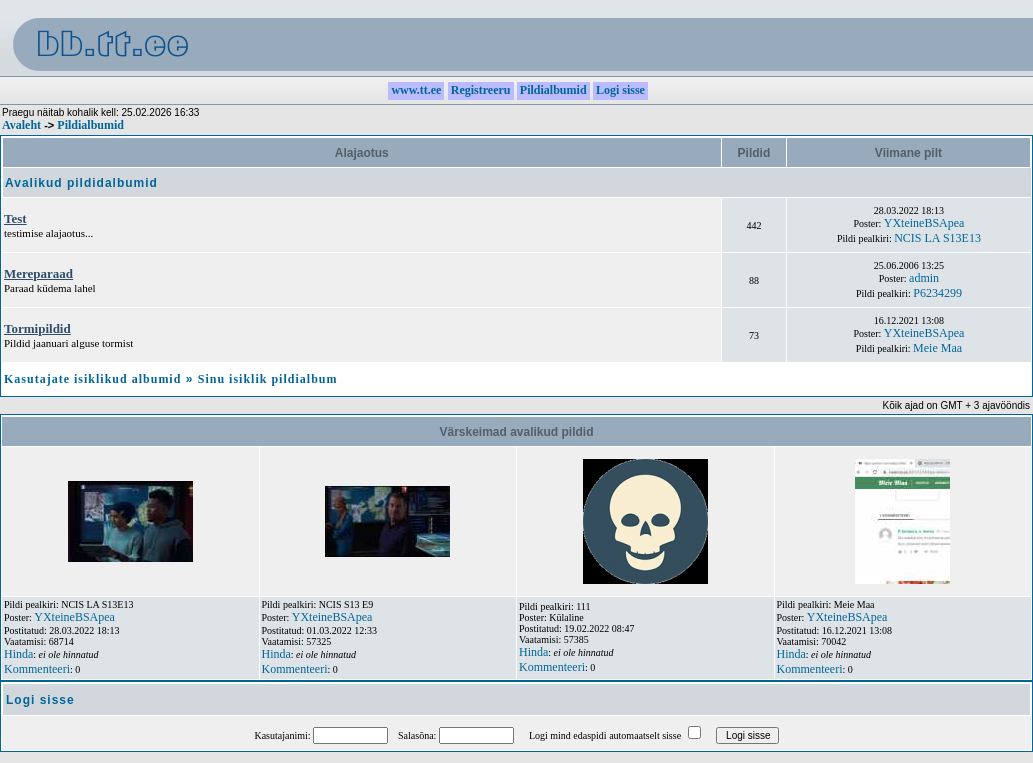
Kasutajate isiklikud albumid (92, 379)
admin (924, 278)
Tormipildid (37, 328)
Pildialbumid (90, 125)
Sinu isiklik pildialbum (268, 379)
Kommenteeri (37, 669)
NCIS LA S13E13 (937, 238)
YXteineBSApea (924, 223)
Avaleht (21, 125)
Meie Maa (937, 348)
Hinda (18, 654)
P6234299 (937, 293)
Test (15, 218)
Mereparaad (38, 273)
